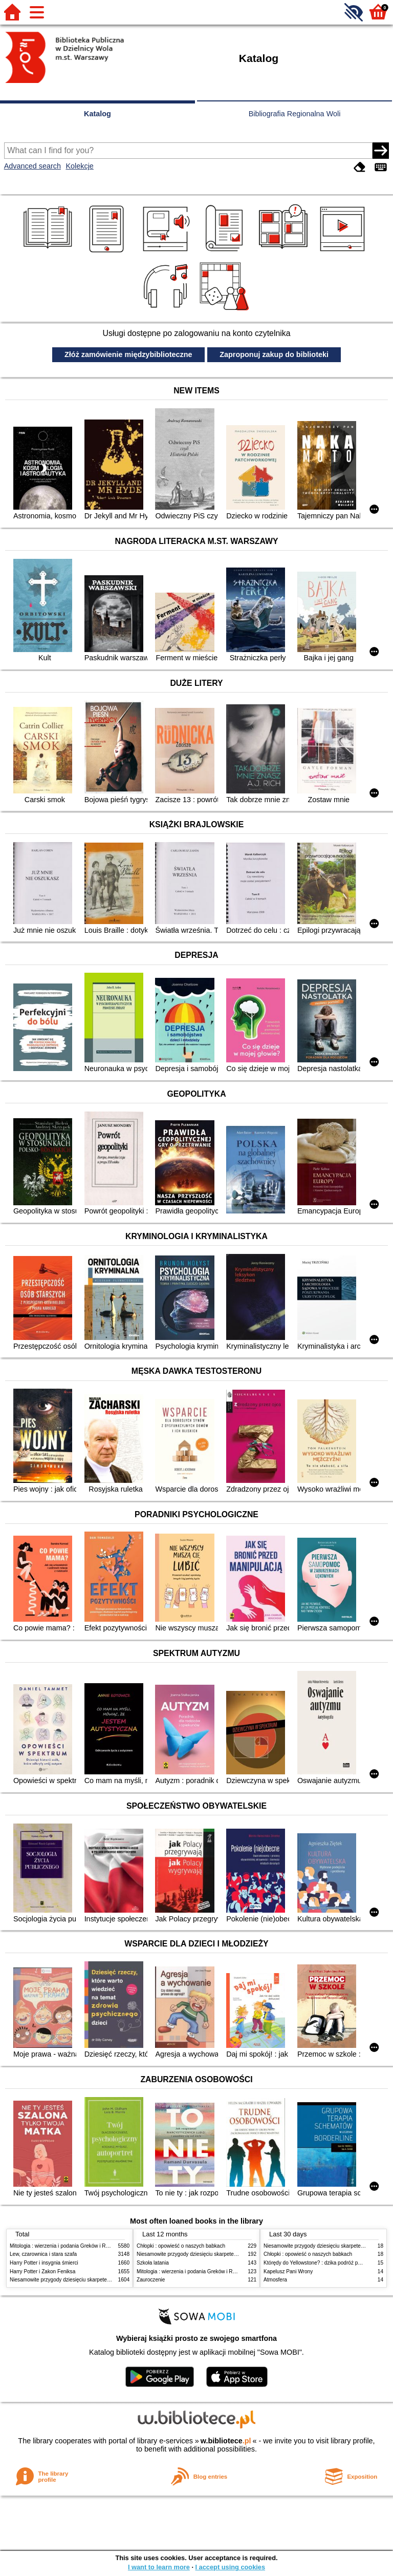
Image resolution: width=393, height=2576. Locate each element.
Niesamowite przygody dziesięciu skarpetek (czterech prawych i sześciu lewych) (101, 2279)
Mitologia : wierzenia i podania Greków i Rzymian (66, 2246)
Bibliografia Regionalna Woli (295, 114)
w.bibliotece (226, 2441)
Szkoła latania (153, 2263)
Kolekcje (79, 166)
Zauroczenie (151, 2279)
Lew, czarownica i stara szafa (43, 2254)
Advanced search (32, 166)
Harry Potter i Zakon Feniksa (42, 2271)
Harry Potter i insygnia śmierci (44, 2263)
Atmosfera (275, 2279)
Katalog (97, 114)
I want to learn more (159, 2567)
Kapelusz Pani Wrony (288, 2271)
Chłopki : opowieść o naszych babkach (181, 2246)
